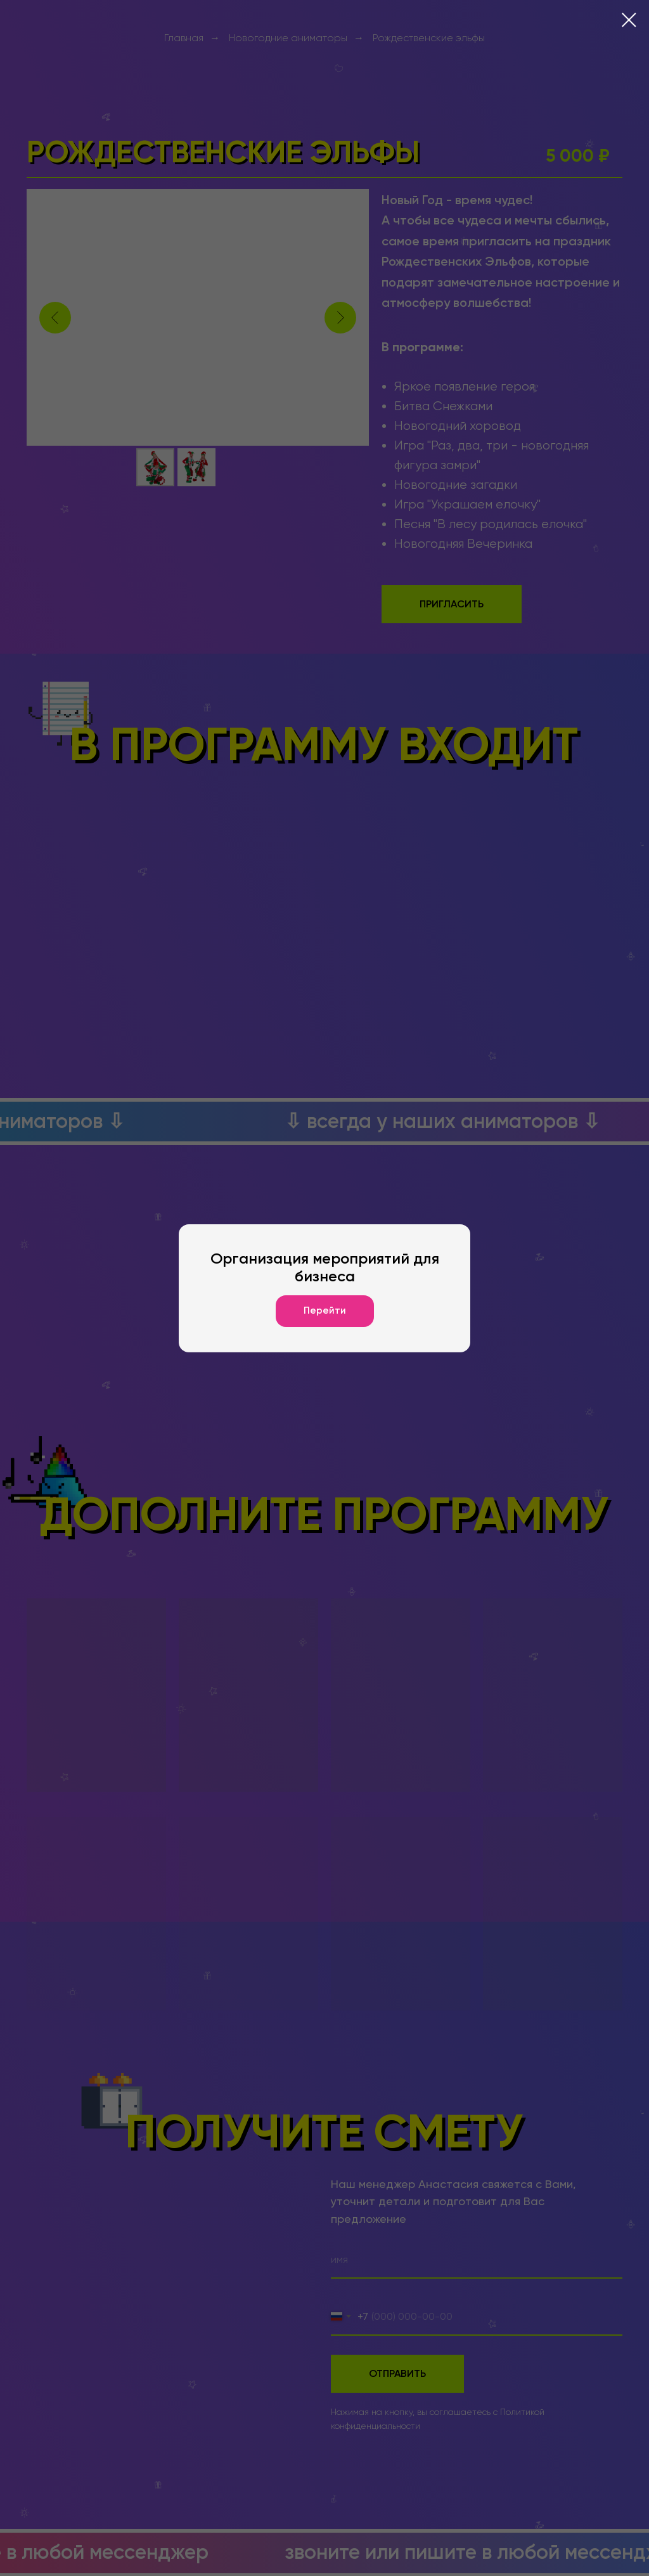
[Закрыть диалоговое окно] (629, 20)
